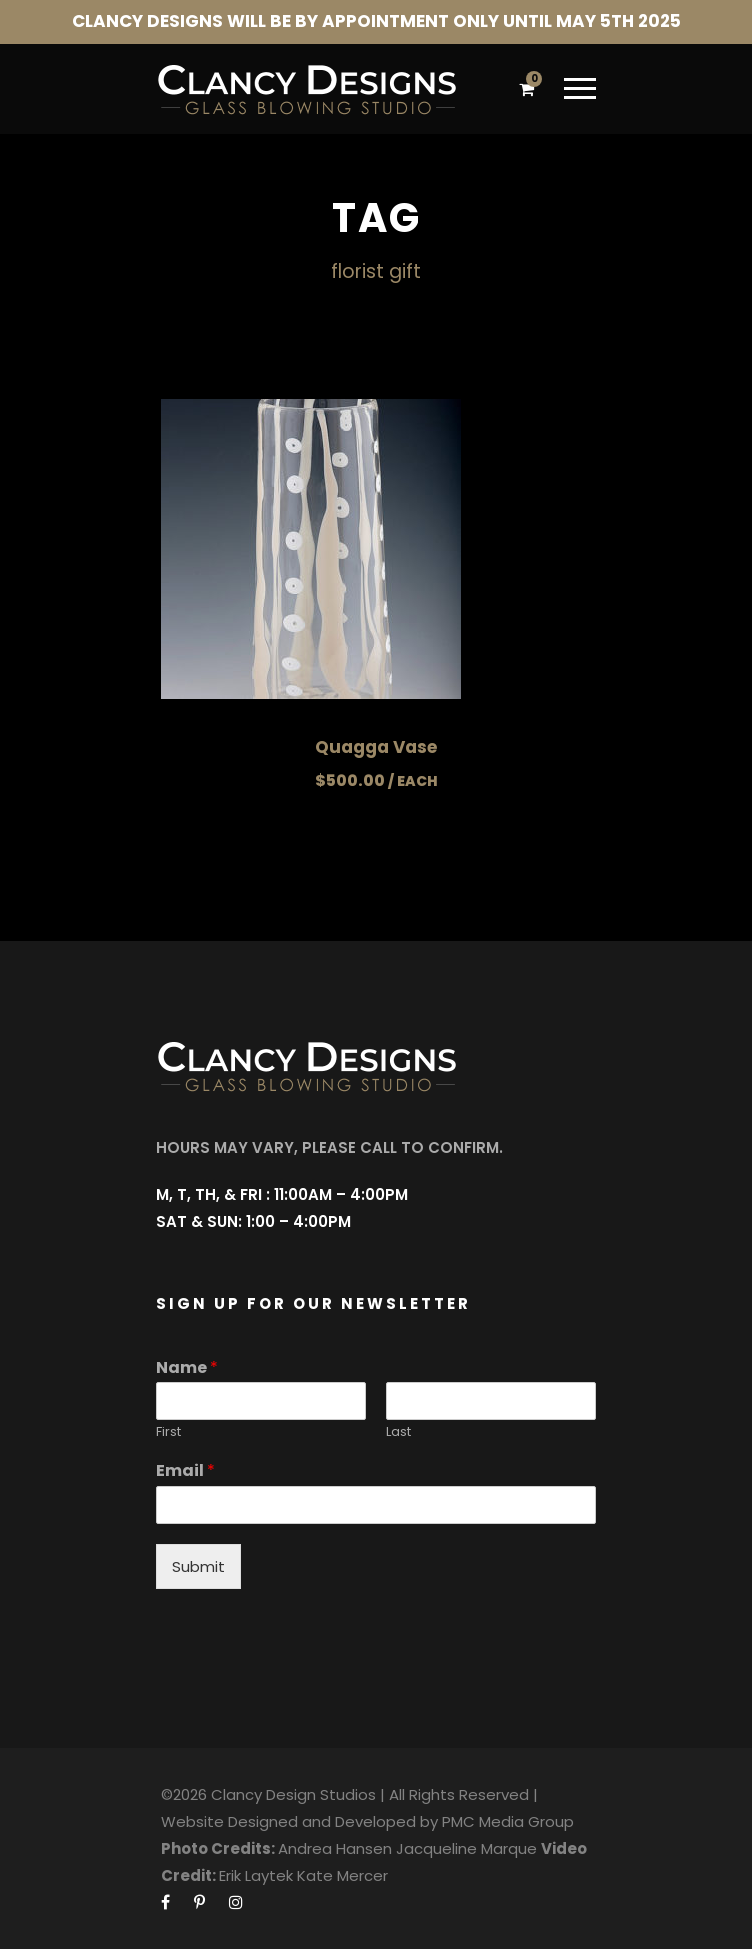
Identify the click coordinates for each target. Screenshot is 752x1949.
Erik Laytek (256, 1875)
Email (185, 1471)
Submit (198, 1566)
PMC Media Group (508, 1821)
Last (398, 1432)
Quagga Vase (376, 747)
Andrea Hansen (335, 1848)
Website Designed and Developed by (299, 1821)
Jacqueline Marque (466, 1848)
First (168, 1432)
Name (187, 1368)
